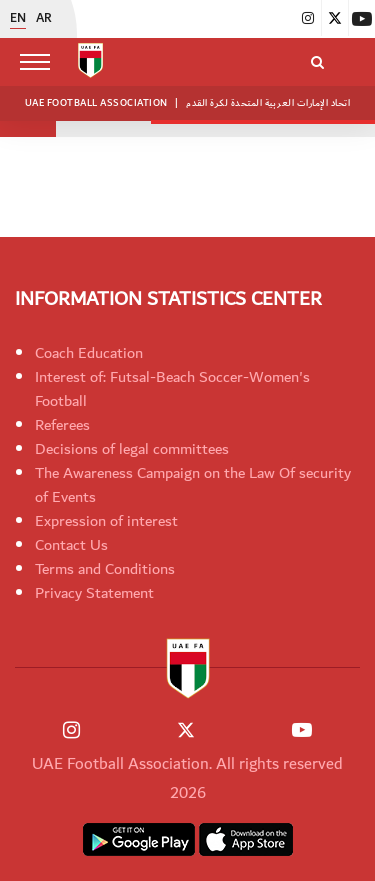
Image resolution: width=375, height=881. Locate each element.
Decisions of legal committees (132, 449)
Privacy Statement (94, 593)
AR (44, 19)
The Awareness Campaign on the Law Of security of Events (193, 485)
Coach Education (89, 353)
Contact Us (71, 545)
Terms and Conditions (105, 569)
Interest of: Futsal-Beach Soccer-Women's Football (172, 389)
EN (18, 19)
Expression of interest (106, 521)
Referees (62, 425)
